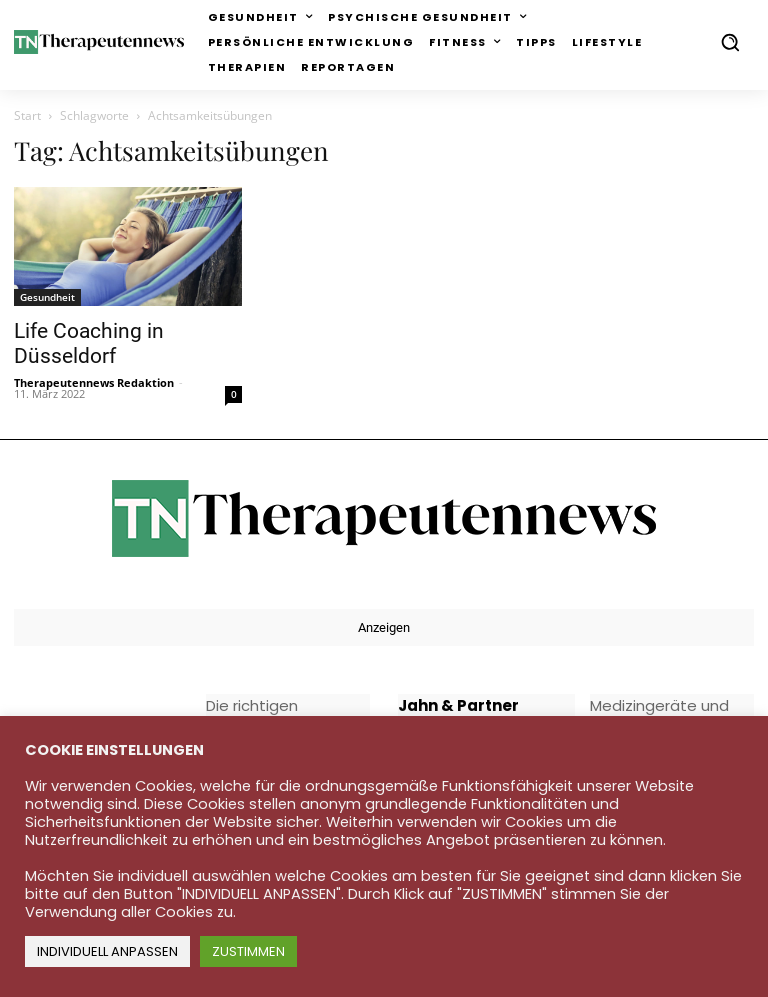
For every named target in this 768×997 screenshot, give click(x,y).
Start (27, 115)
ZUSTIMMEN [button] (248, 951)
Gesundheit (47, 297)
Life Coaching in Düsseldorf (89, 343)
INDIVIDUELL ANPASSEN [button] (107, 951)
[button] (730, 42)
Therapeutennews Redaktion (94, 382)
